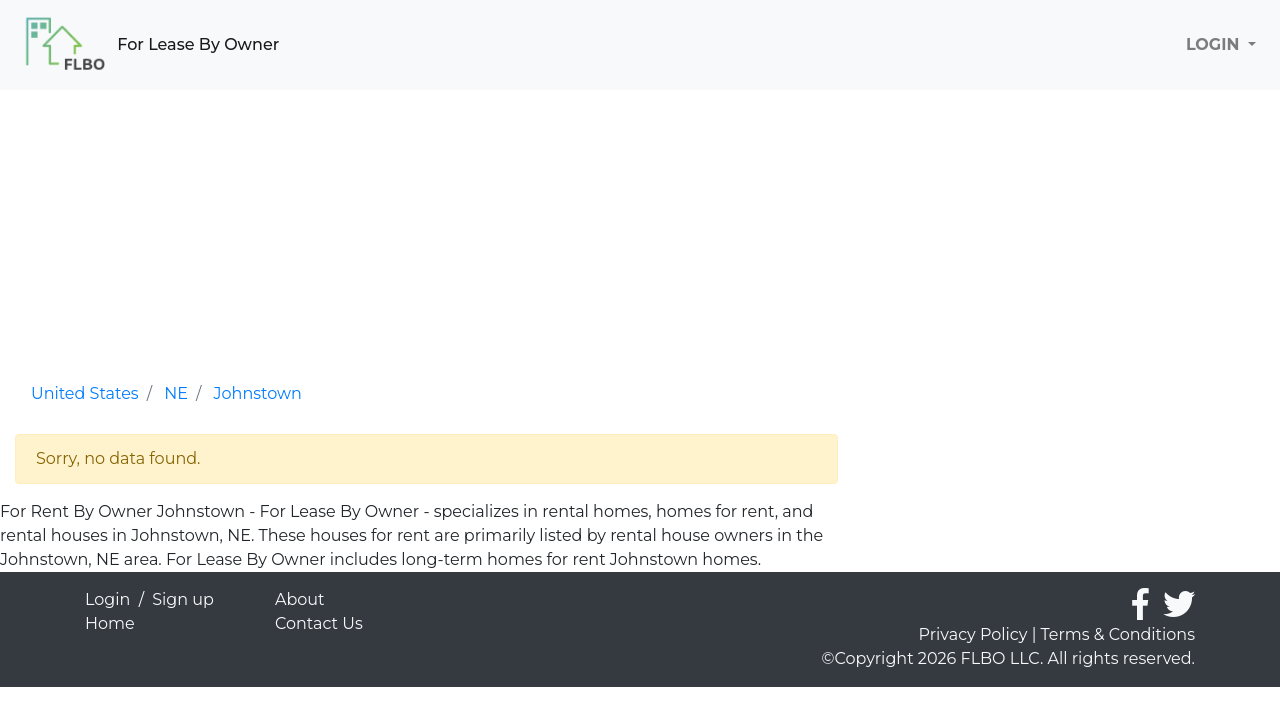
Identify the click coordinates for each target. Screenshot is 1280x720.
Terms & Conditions (1118, 634)
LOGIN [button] (1215, 44)
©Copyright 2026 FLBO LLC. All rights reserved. (1008, 658)
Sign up (183, 599)
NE (176, 393)
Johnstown (258, 393)
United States (85, 393)
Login (107, 599)
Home (110, 623)
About (300, 599)
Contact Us (319, 623)
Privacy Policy (973, 634)
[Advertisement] (426, 230)
